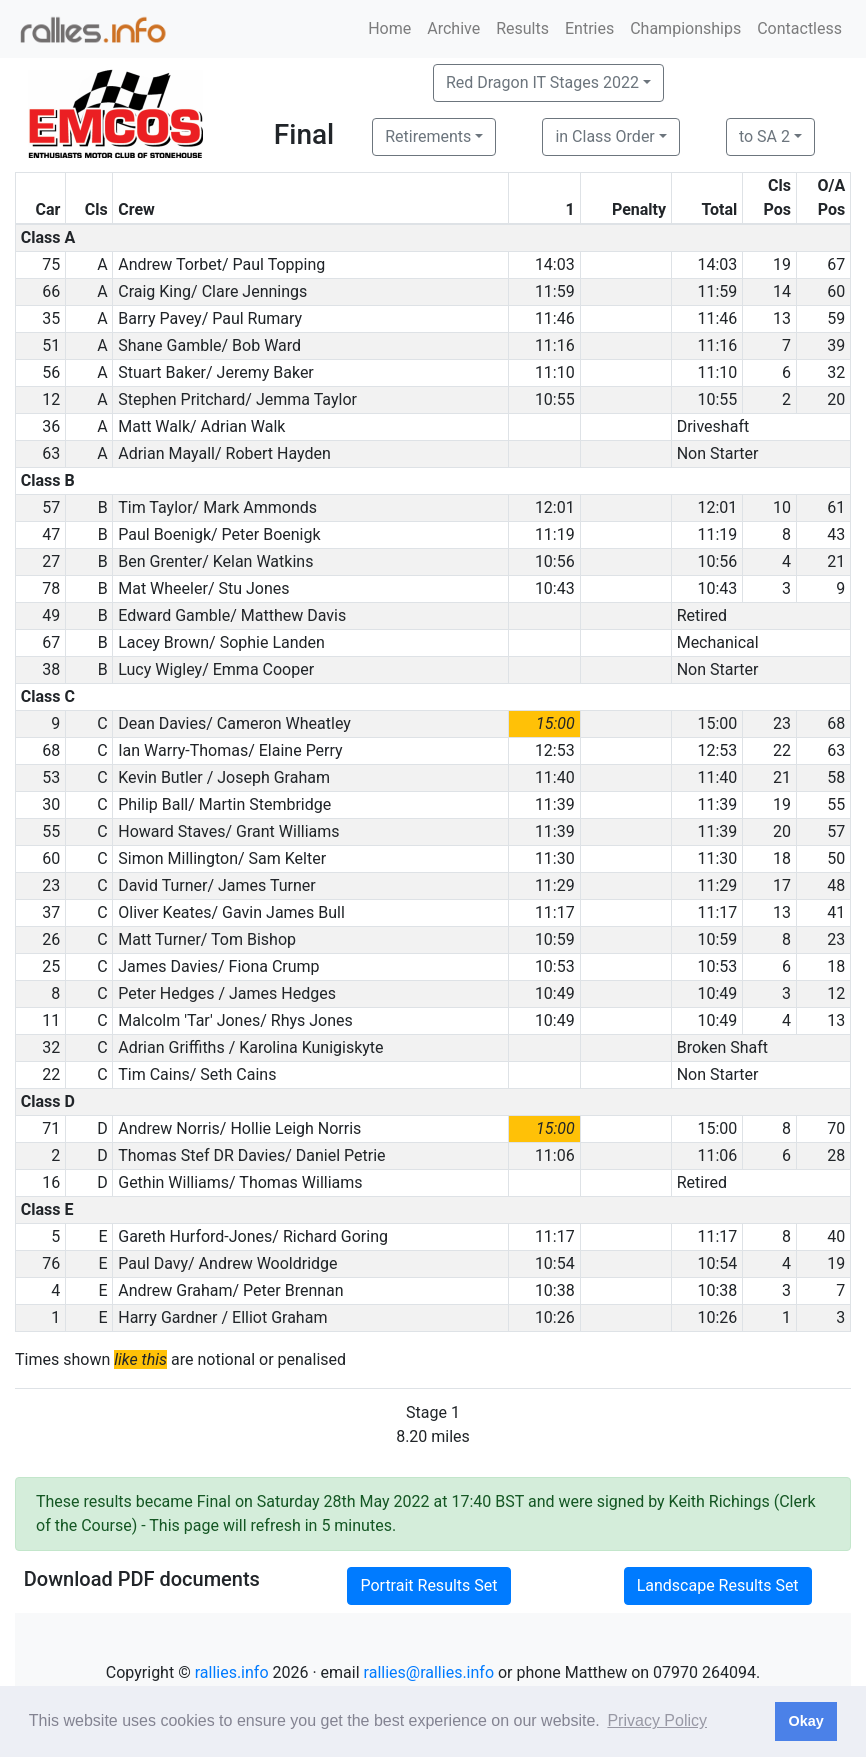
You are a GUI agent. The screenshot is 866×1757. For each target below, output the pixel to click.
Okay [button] (805, 1721)
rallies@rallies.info (429, 1672)
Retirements (428, 136)
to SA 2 (764, 136)
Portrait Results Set (428, 1585)
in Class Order (604, 136)
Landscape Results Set (718, 1585)
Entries (589, 28)
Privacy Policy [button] (657, 1720)
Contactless (799, 28)
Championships (685, 28)
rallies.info (232, 1672)
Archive (453, 28)
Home (389, 28)
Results (522, 28)
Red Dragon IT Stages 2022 (542, 82)
